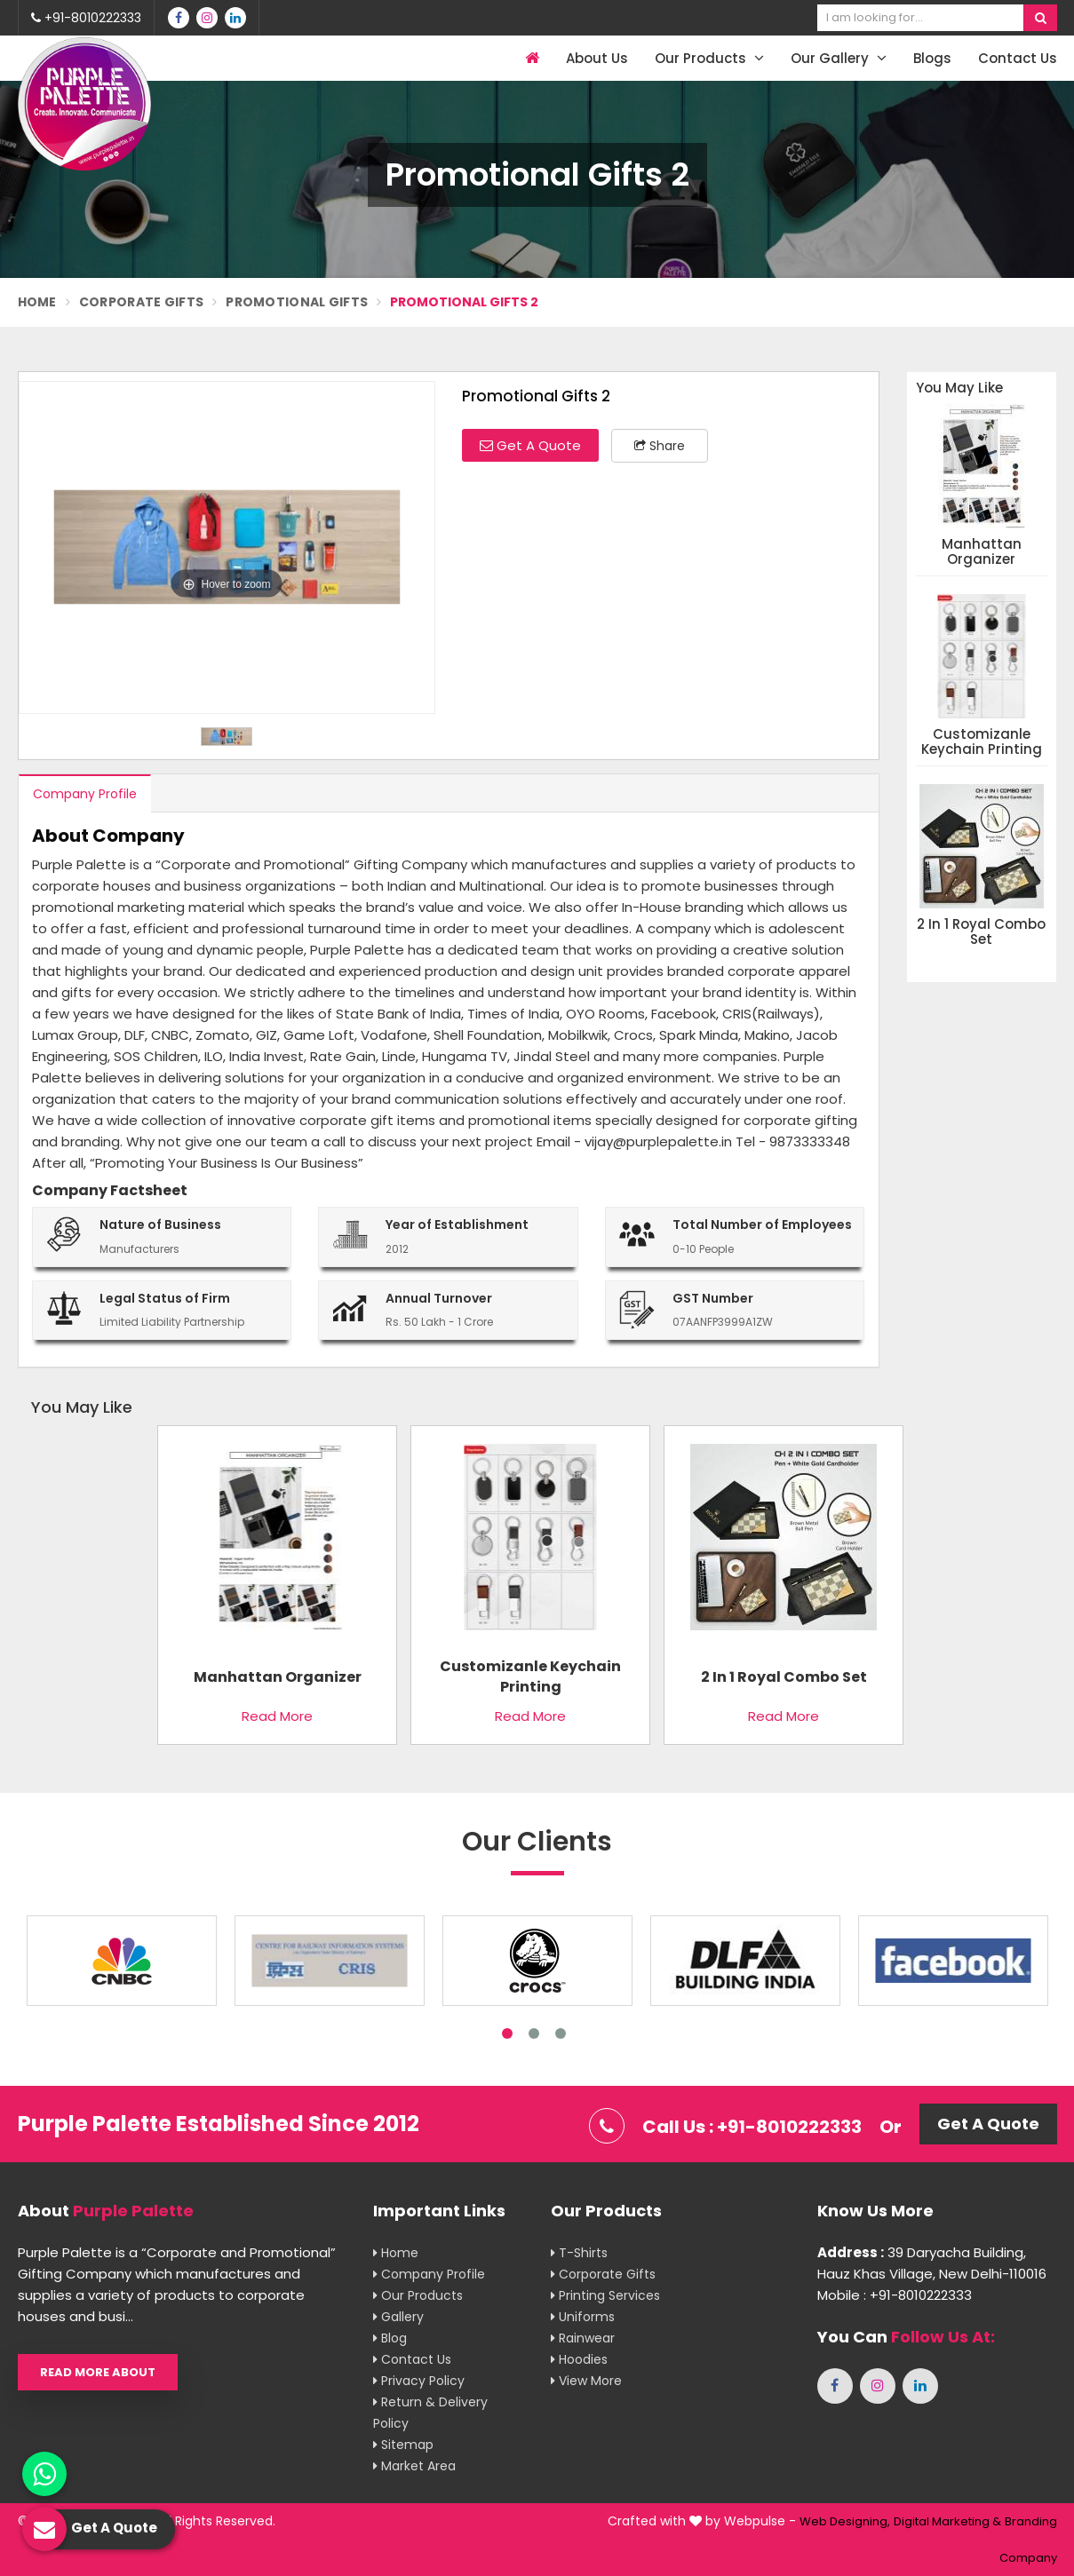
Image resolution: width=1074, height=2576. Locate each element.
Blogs (932, 58)
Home (37, 302)
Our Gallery (839, 58)
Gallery (398, 2317)
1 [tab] (507, 2033)
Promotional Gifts (297, 302)
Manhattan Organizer (982, 552)
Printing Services (605, 2295)
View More (586, 2381)
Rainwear (583, 2338)
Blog (390, 2338)
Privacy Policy (419, 2381)
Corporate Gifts (141, 302)
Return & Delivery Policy (430, 2412)
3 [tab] (560, 2033)
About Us (597, 58)
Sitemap (403, 2444)
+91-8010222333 (86, 18)
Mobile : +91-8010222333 (894, 2295)
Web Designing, (845, 2521)
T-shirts (579, 2253)
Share (659, 446)
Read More (277, 1716)
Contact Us (1017, 58)
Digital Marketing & (947, 2521)
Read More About (97, 2372)
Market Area (414, 2466)
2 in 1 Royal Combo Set (981, 932)
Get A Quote (530, 445)
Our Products (709, 58)
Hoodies (579, 2359)
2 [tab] (534, 2033)
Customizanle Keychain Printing (981, 742)
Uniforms (583, 2317)
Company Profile (85, 794)
